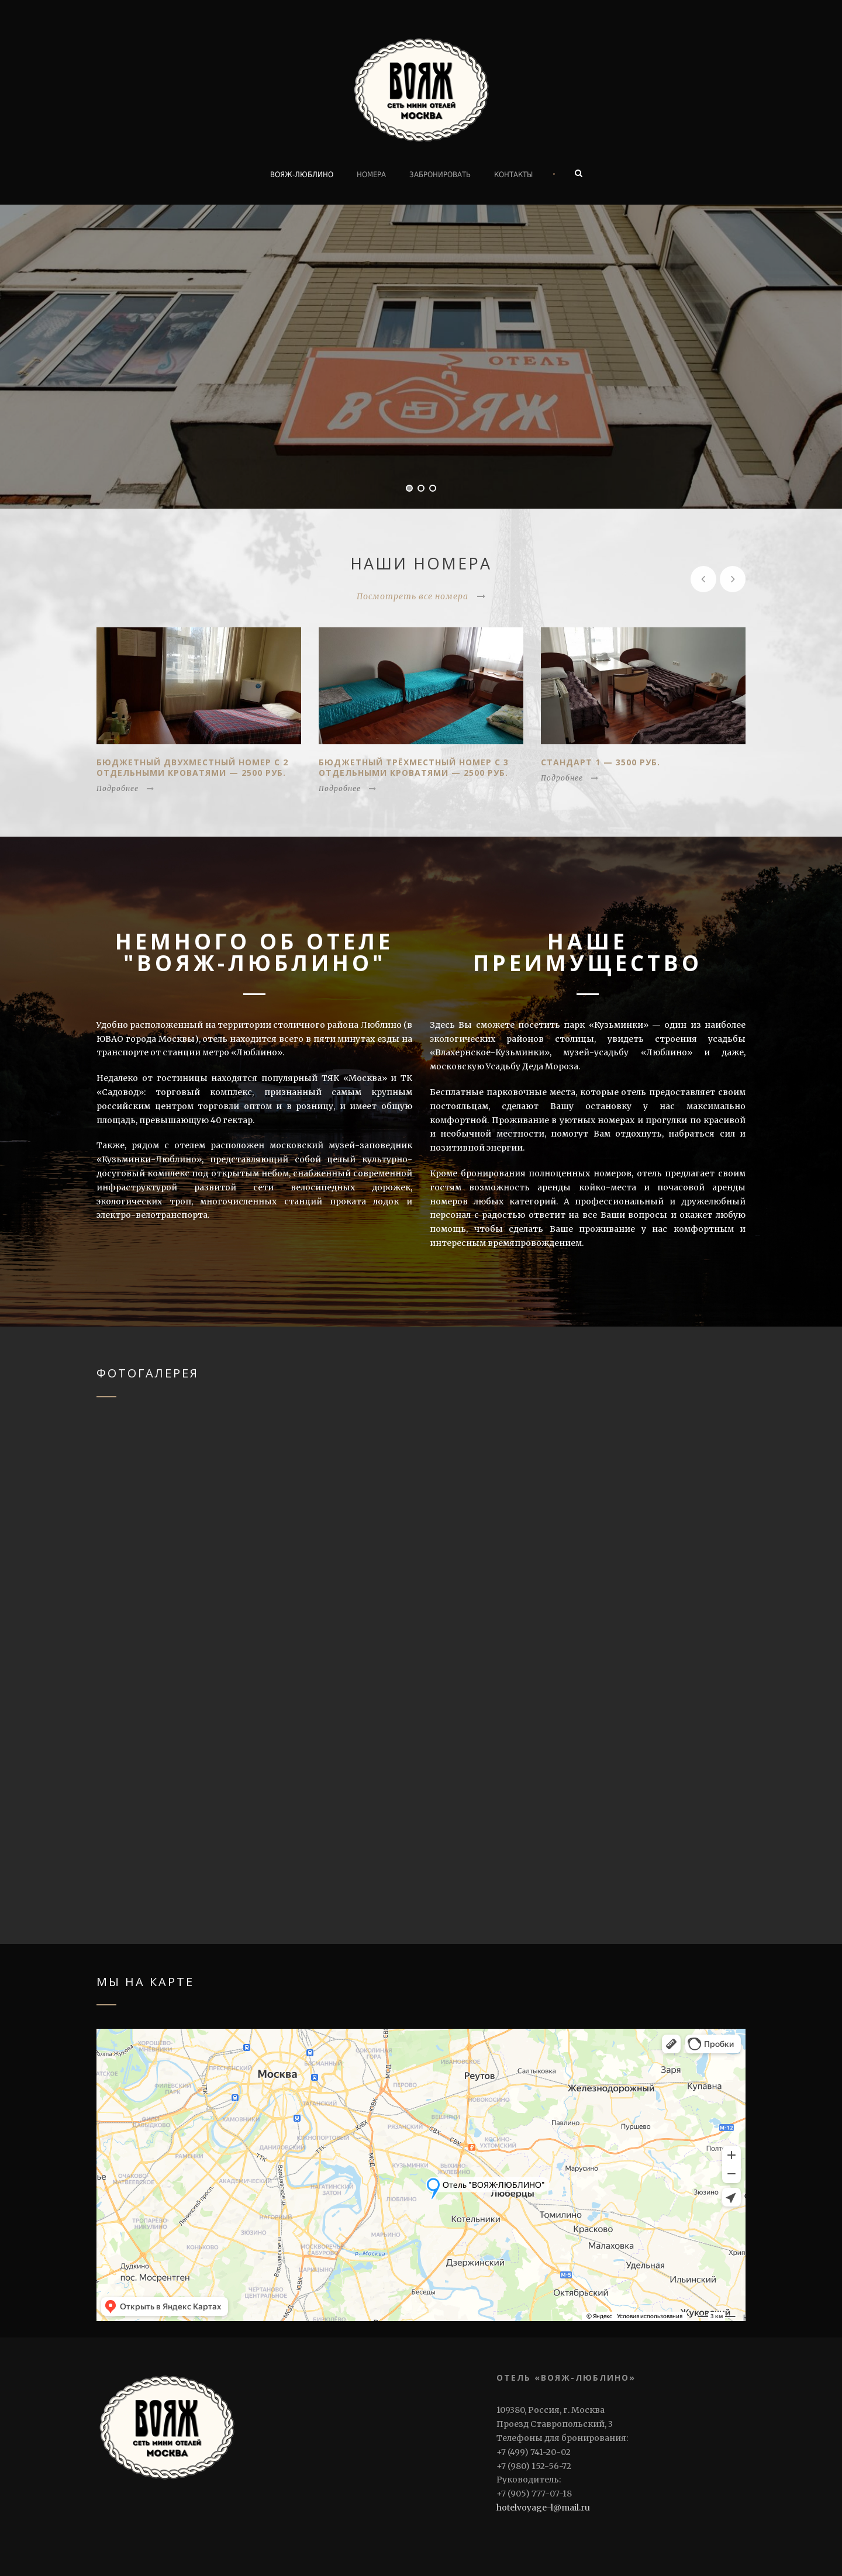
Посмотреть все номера (421, 596)
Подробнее (125, 788)
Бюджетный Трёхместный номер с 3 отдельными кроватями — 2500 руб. (414, 767)
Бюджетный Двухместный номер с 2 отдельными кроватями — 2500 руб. (192, 767)
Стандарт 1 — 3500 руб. (600, 762)
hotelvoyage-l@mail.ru (543, 2507)
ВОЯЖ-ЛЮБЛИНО (301, 174)
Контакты (513, 174)
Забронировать (440, 174)
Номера (371, 174)
